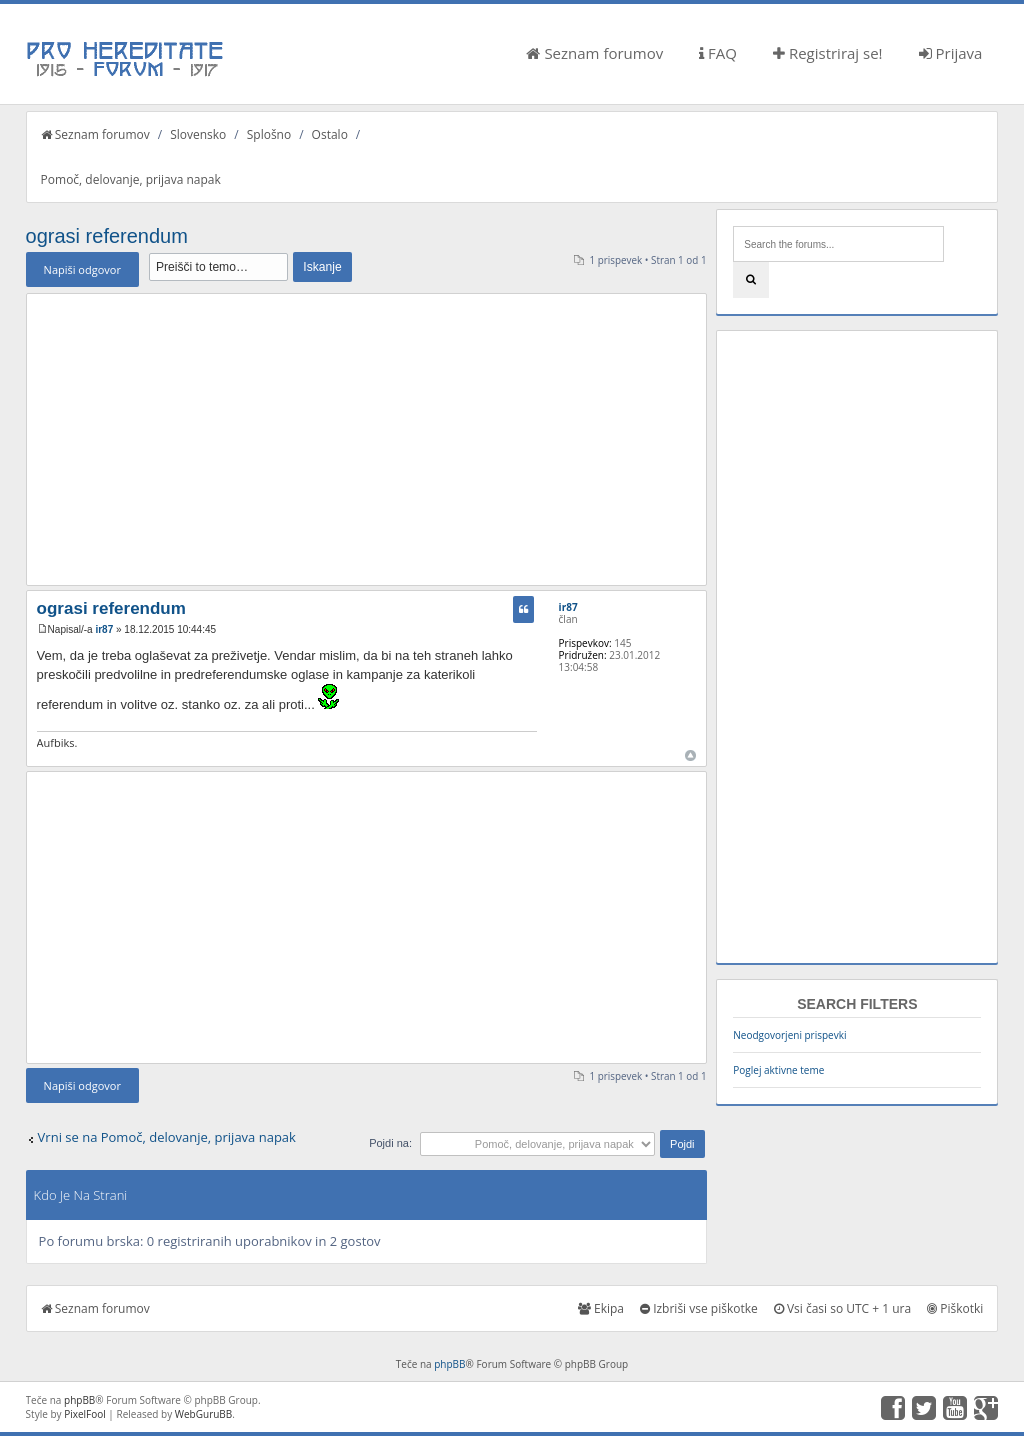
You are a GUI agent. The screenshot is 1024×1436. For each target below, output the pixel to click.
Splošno (269, 134)
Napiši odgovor (82, 269)
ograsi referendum (107, 236)
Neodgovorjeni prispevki (789, 1035)
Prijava (951, 53)
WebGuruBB (204, 1414)
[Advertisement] (366, 439)
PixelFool (85, 1414)
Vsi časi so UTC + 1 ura (842, 1308)
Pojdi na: (390, 1143)
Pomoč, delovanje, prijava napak (131, 179)
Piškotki (955, 1308)
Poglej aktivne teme (778, 1070)
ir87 (104, 629)
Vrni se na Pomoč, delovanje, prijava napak (167, 1137)
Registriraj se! (828, 53)
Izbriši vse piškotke (699, 1308)
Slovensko (198, 134)
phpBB (449, 1364)
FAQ (718, 53)
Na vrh (690, 755)
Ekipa (601, 1308)
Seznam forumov (594, 53)
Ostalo (330, 134)
